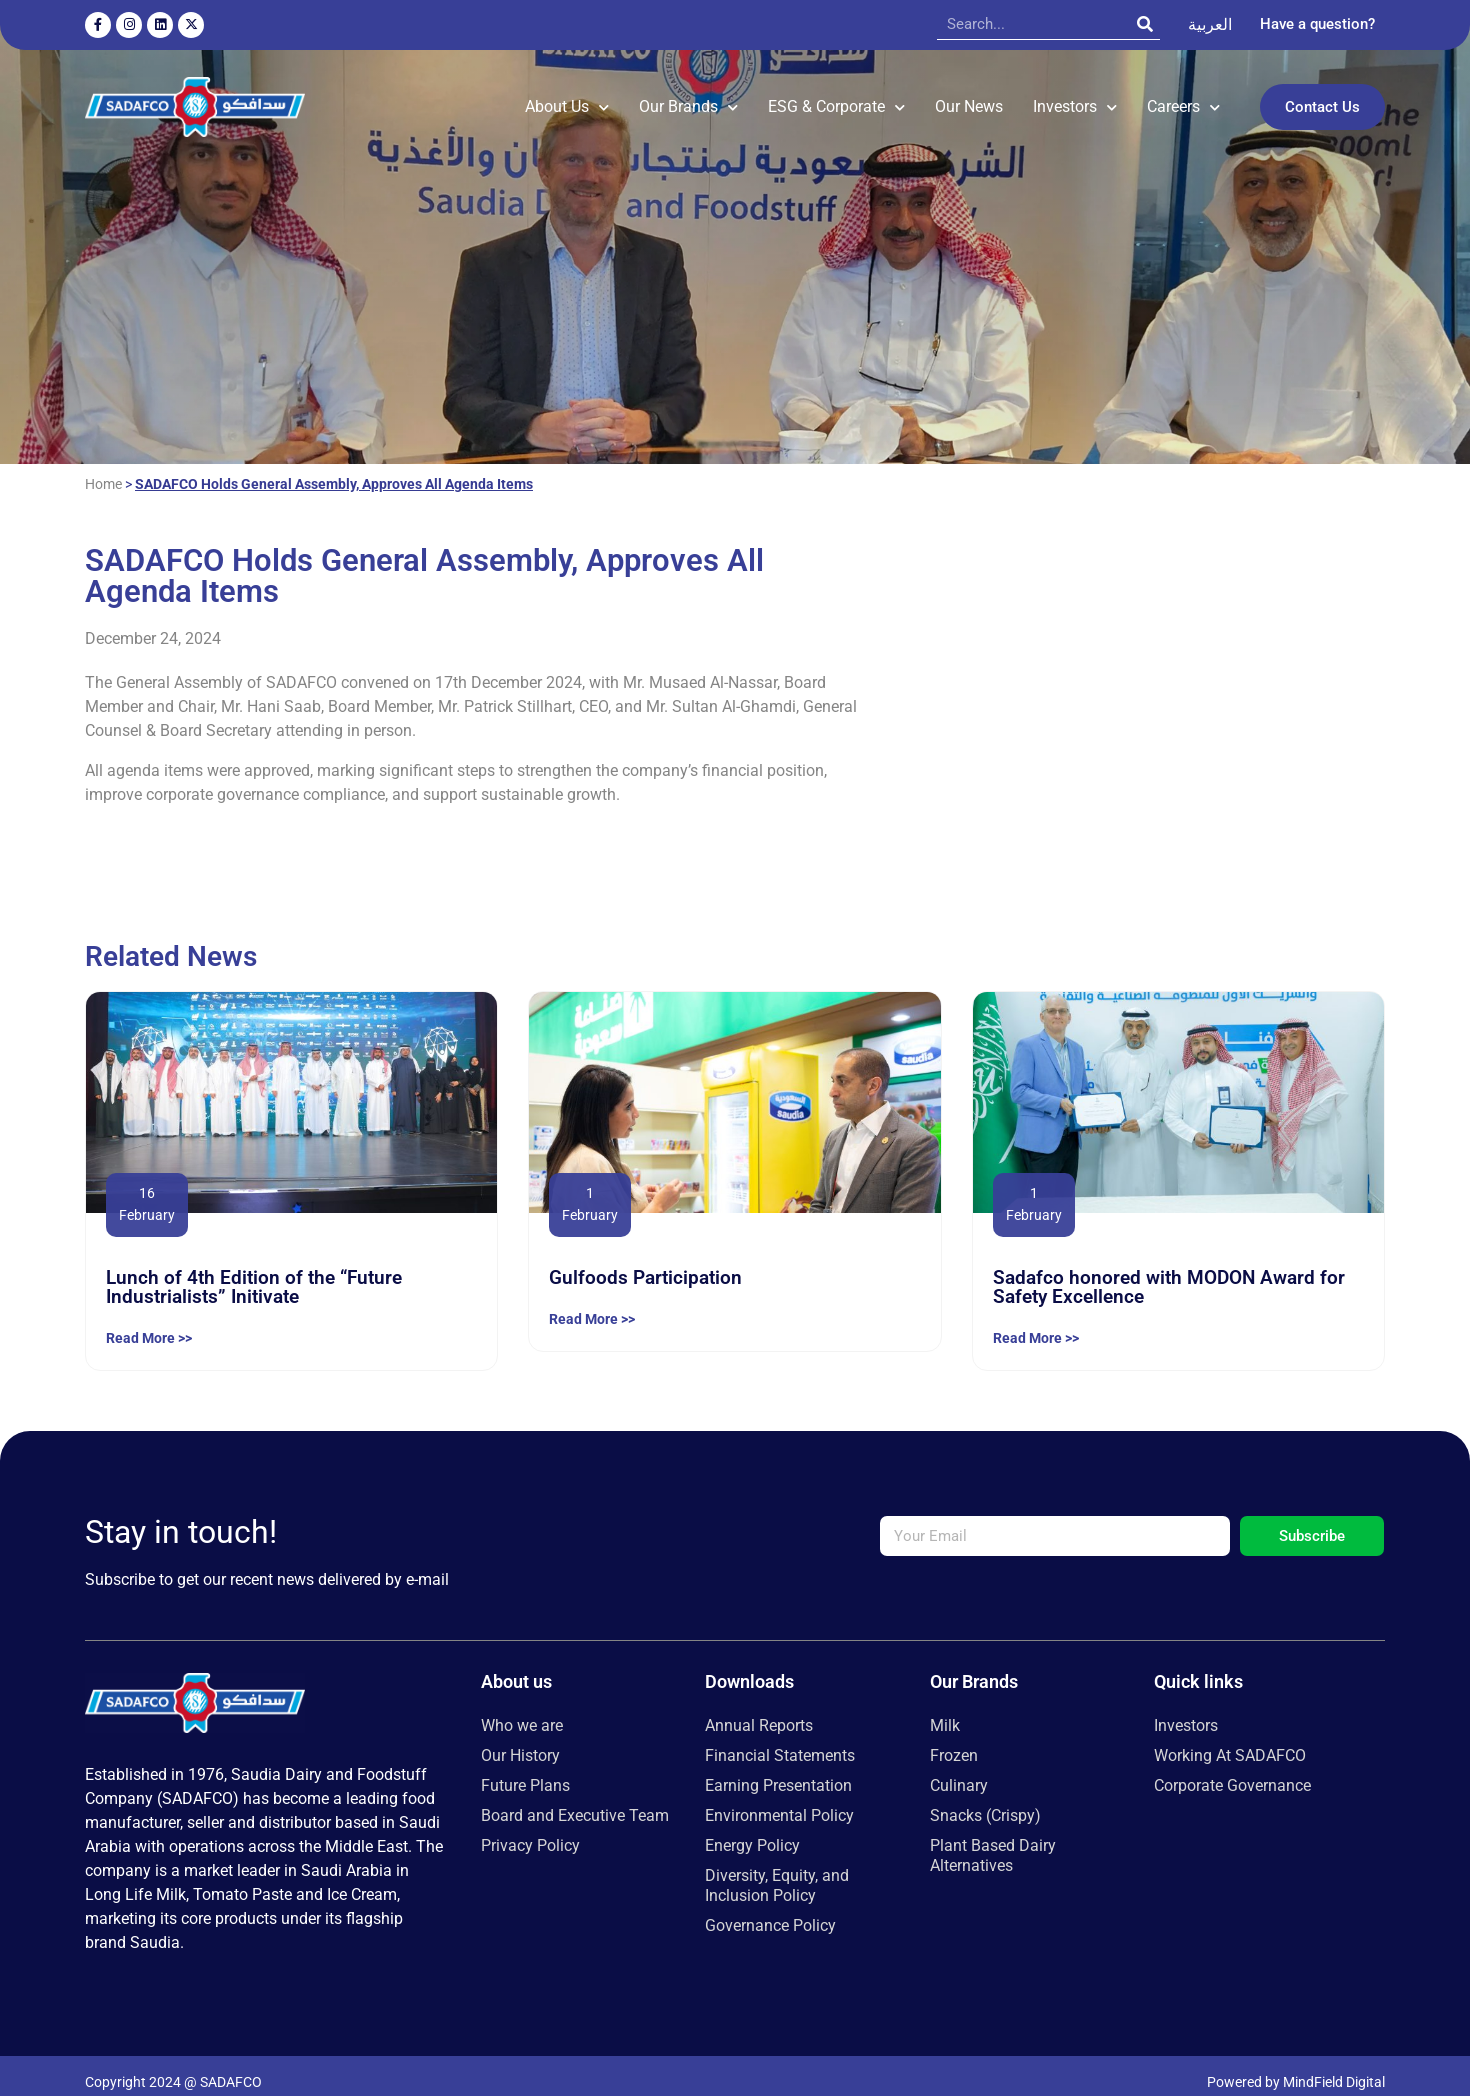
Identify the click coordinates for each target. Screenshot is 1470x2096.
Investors (1075, 99)
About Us (567, 99)
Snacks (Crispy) (985, 1801)
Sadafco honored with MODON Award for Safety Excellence (1169, 1273)
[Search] (1145, 24)
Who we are (522, 1711)
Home (103, 470)
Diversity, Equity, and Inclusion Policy (777, 1871)
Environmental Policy (779, 1801)
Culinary (959, 1771)
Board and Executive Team (575, 1801)
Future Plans (525, 1771)
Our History (520, 1741)
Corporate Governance (1232, 1771)
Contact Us (1322, 100)
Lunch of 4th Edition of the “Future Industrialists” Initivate (254, 1273)
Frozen (954, 1741)
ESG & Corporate (836, 99)
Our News (969, 99)
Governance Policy (770, 1911)
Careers (1183, 99)
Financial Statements (780, 1741)
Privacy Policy (530, 1831)
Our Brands (688, 99)
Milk (945, 1711)
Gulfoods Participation (645, 1263)
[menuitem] (1210, 25)
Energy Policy (752, 1831)
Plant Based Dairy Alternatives (993, 1841)
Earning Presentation (778, 1771)
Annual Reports (759, 1711)
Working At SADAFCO (1230, 1741)
